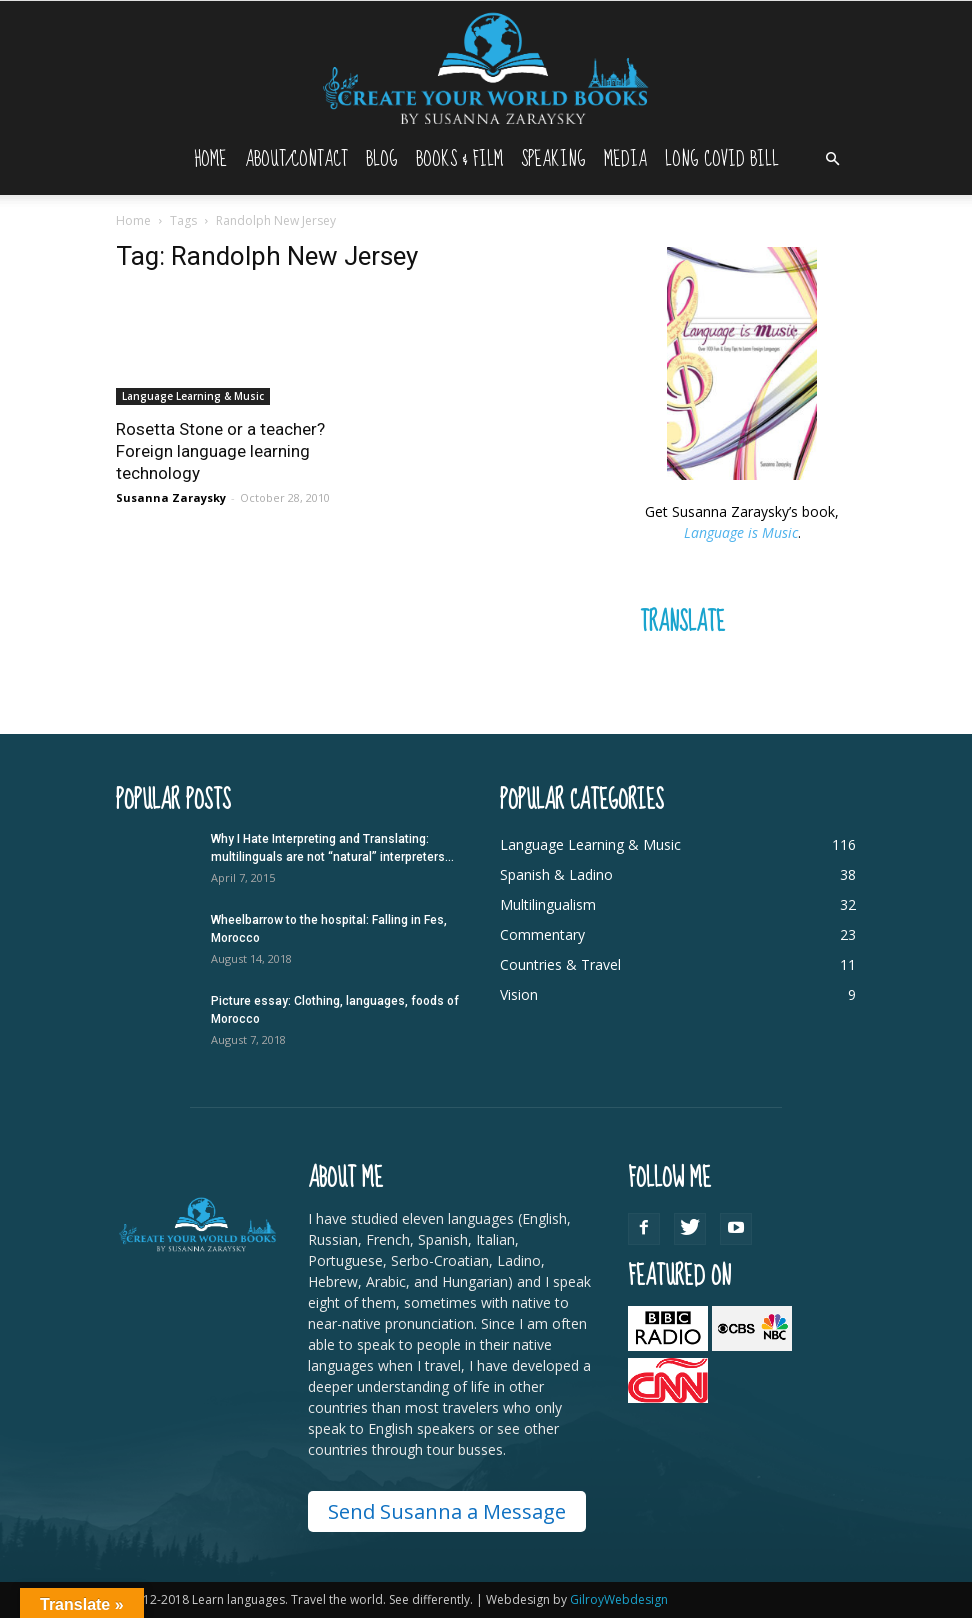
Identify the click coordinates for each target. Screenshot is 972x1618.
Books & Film (459, 159)
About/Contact (296, 159)
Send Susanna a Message (447, 1511)
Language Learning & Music (193, 396)
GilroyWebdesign (619, 1599)
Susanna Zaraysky (171, 497)
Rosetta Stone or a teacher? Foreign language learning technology (220, 451)
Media (625, 159)
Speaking (553, 159)
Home (210, 159)
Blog (382, 159)
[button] (832, 159)
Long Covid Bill (722, 159)
